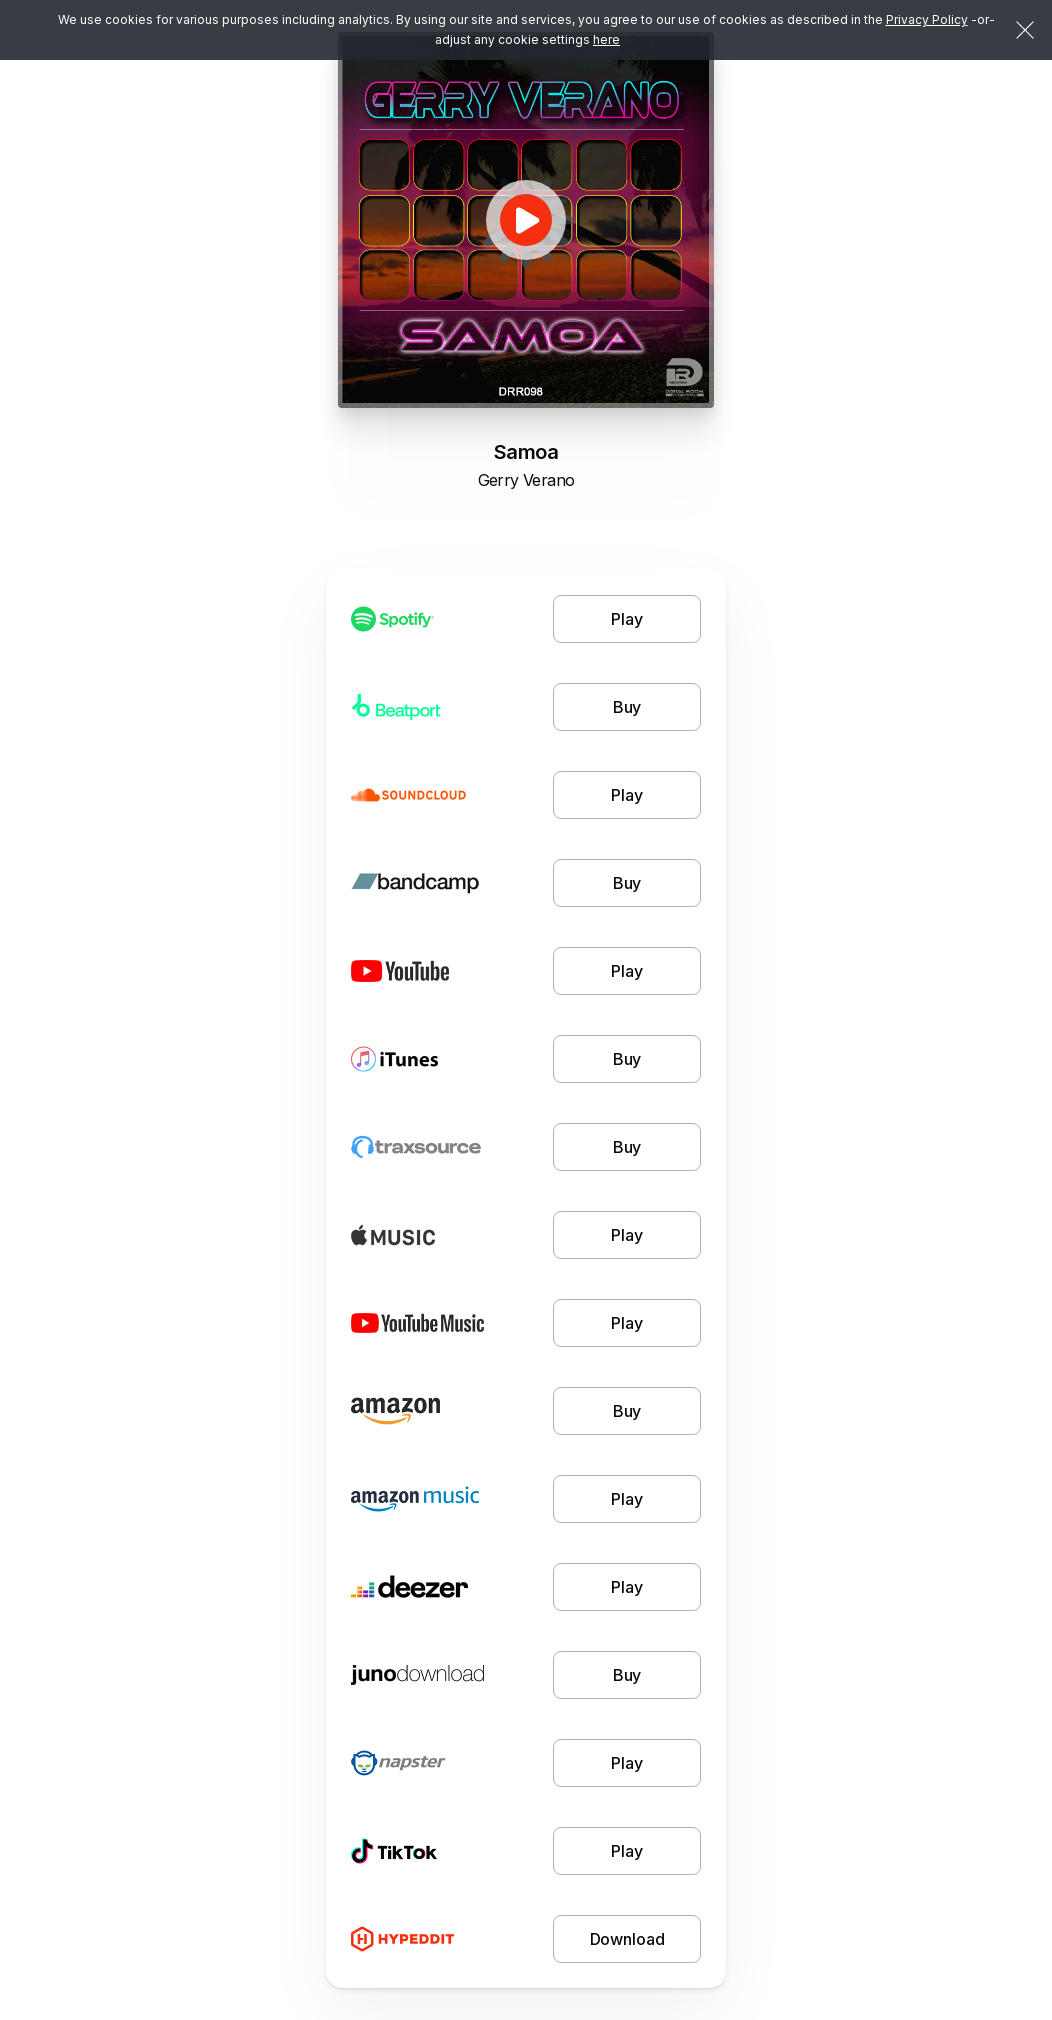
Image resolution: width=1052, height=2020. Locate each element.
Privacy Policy (927, 19)
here (606, 39)
